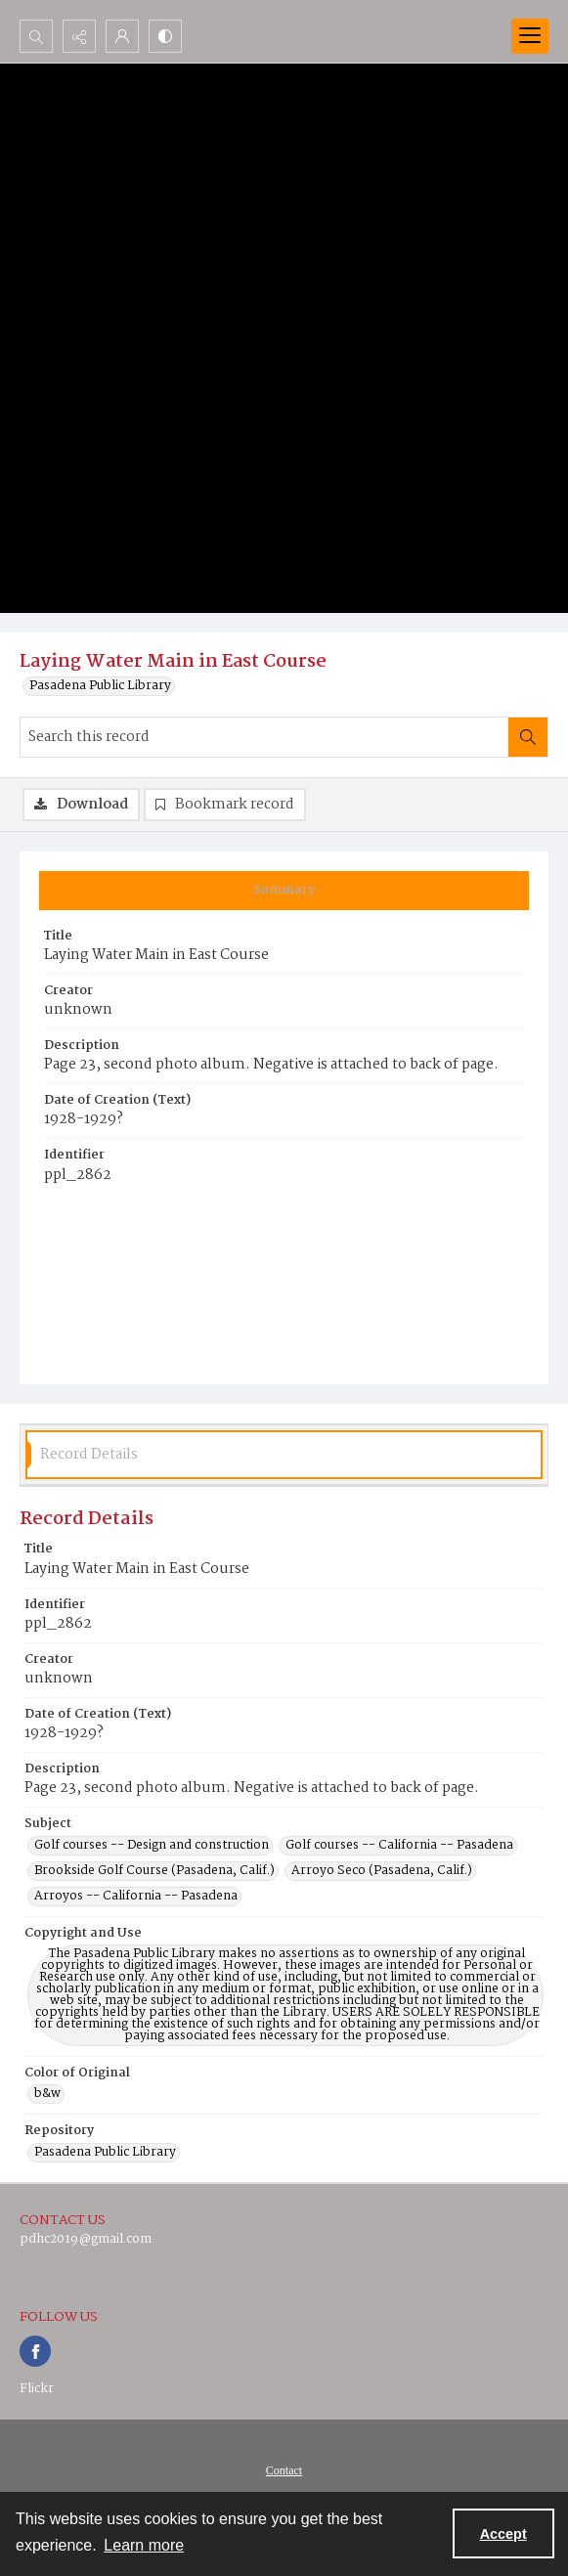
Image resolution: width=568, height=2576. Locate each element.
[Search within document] (527, 737)
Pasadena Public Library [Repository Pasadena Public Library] (105, 2152)
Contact (284, 2470)
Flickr (37, 2389)
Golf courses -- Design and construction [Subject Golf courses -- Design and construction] (151, 1846)
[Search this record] (264, 737)
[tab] (284, 890)
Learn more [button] (144, 2545)
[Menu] (529, 36)
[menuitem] (284, 2470)
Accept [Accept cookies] (503, 2534)
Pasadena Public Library (100, 686)
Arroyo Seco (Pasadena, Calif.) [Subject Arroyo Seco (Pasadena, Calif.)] (381, 1871)
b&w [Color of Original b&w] (47, 2094)
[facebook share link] (35, 2351)
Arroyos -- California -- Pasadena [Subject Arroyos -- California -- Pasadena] (136, 1896)
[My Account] (122, 36)
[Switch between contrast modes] (165, 36)
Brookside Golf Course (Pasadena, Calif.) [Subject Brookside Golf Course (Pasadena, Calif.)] (154, 1871)
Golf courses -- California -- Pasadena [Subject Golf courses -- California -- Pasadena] (399, 1846)
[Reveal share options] (79, 36)
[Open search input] (36, 36)
